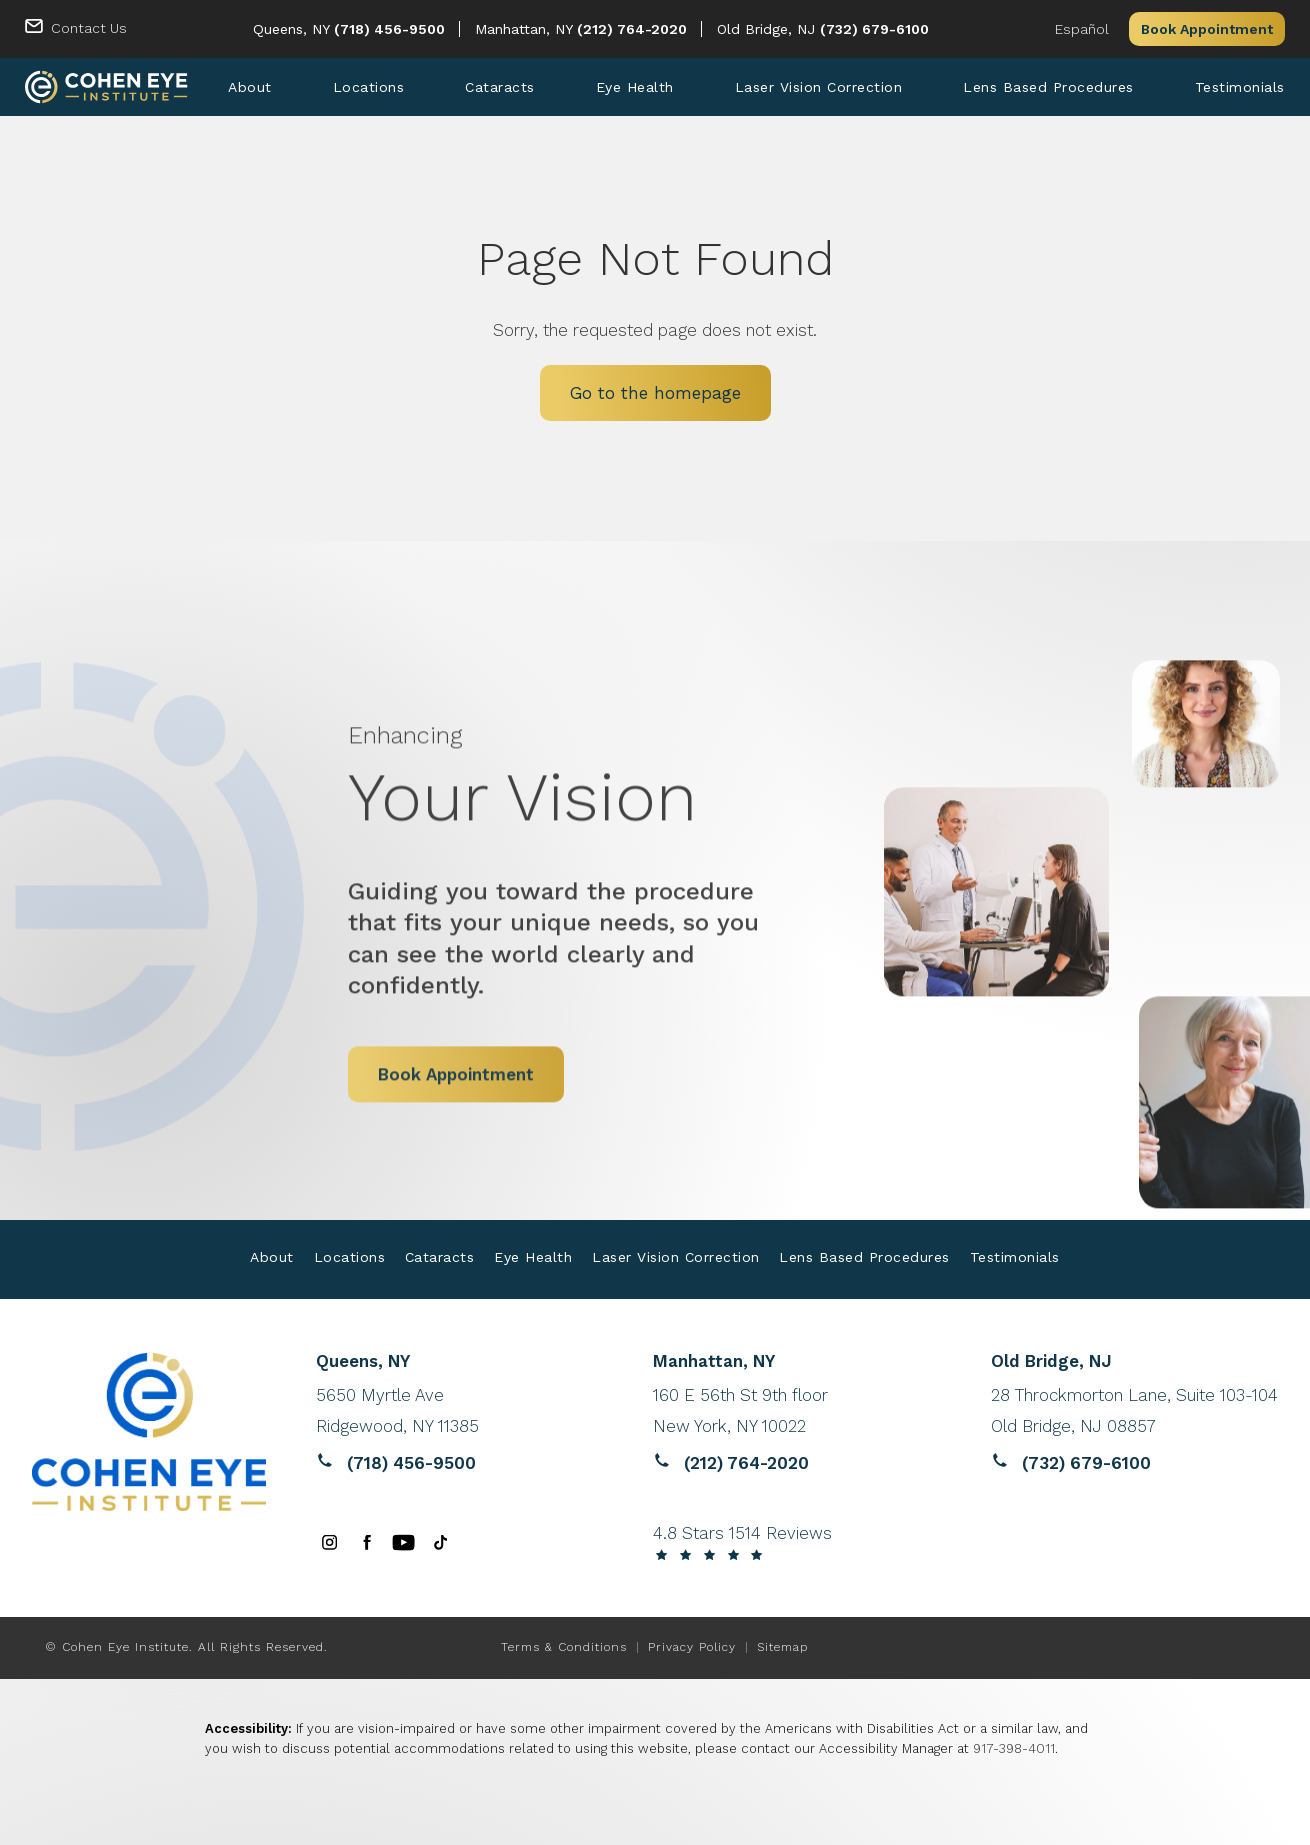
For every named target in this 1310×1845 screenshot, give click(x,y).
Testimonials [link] (1240, 87)
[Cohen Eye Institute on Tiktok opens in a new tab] (440, 1542)
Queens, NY (293, 29)
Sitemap (782, 1647)
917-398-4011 (1014, 1749)
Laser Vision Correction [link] (819, 87)
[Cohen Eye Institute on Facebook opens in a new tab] (366, 1542)
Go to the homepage (655, 394)
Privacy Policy (692, 1647)
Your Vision (573, 724)
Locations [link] (369, 87)
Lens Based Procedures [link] (1048, 87)
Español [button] (1082, 29)
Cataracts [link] (500, 87)
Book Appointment (1207, 29)
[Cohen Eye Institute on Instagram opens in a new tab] (329, 1542)
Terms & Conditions (564, 1647)
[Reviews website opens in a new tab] (459, 1410)
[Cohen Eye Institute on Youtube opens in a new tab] (403, 1542)
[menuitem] (250, 87)
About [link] (250, 87)
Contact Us (89, 28)
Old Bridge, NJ (768, 29)
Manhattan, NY (526, 29)
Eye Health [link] (635, 87)
